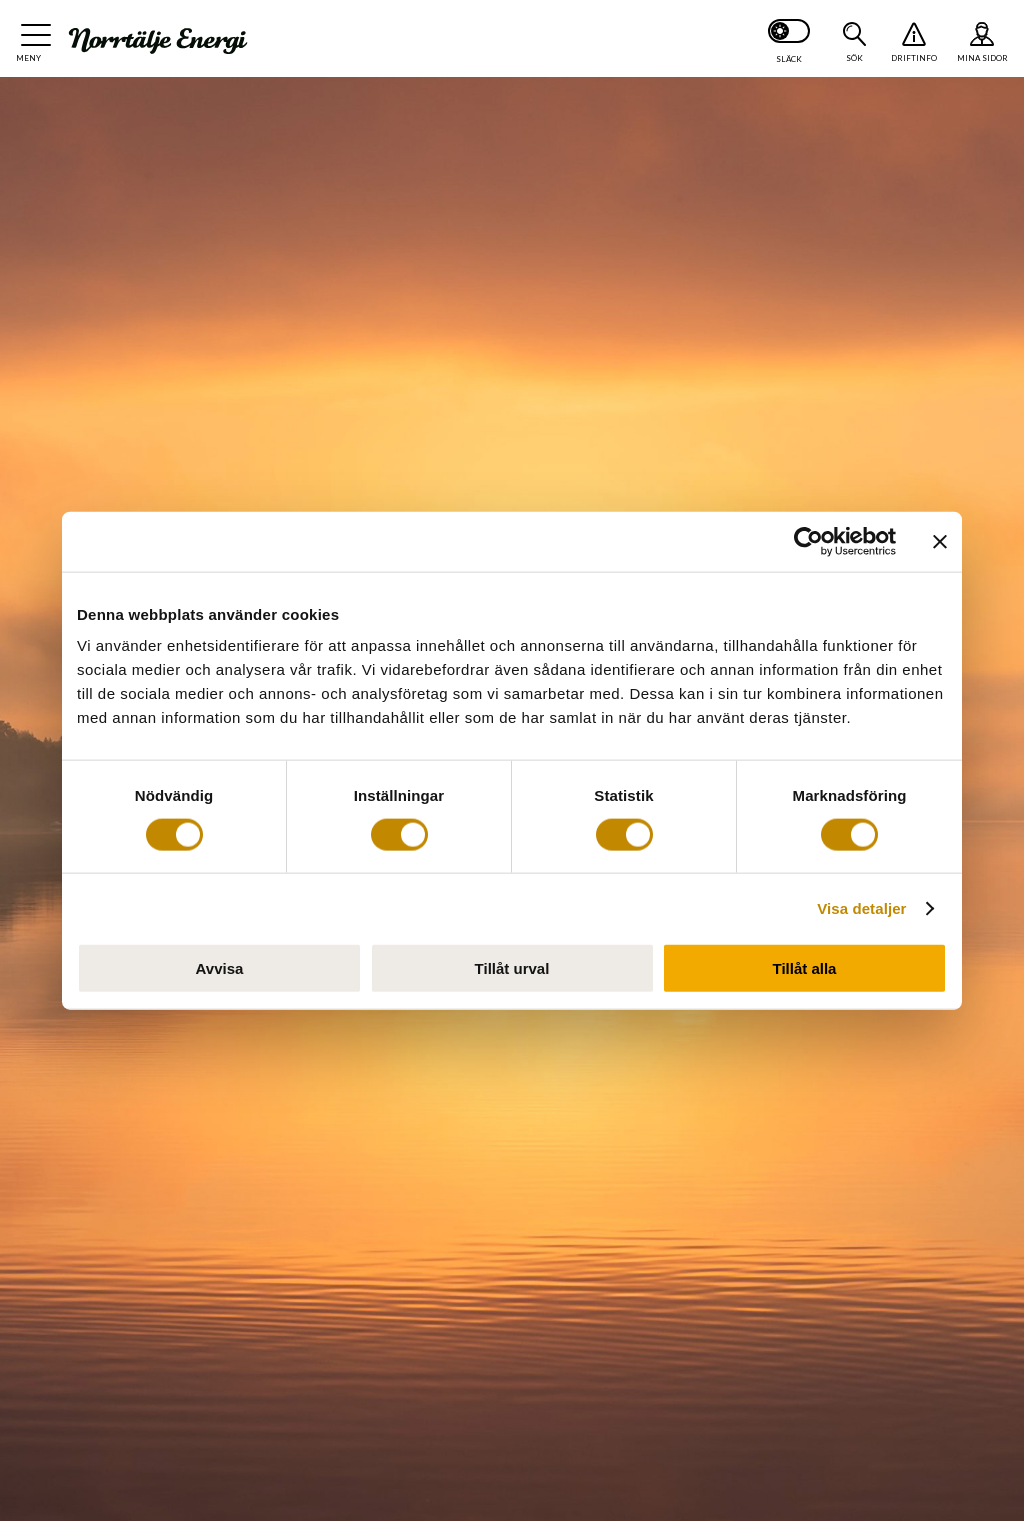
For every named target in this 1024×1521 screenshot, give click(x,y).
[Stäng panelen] (940, 541)
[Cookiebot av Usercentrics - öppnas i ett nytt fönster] (808, 541)
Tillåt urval (512, 968)
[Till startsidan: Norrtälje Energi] (158, 41)
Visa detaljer (861, 907)
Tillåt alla (805, 968)
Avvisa (220, 968)
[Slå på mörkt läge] (789, 38)
